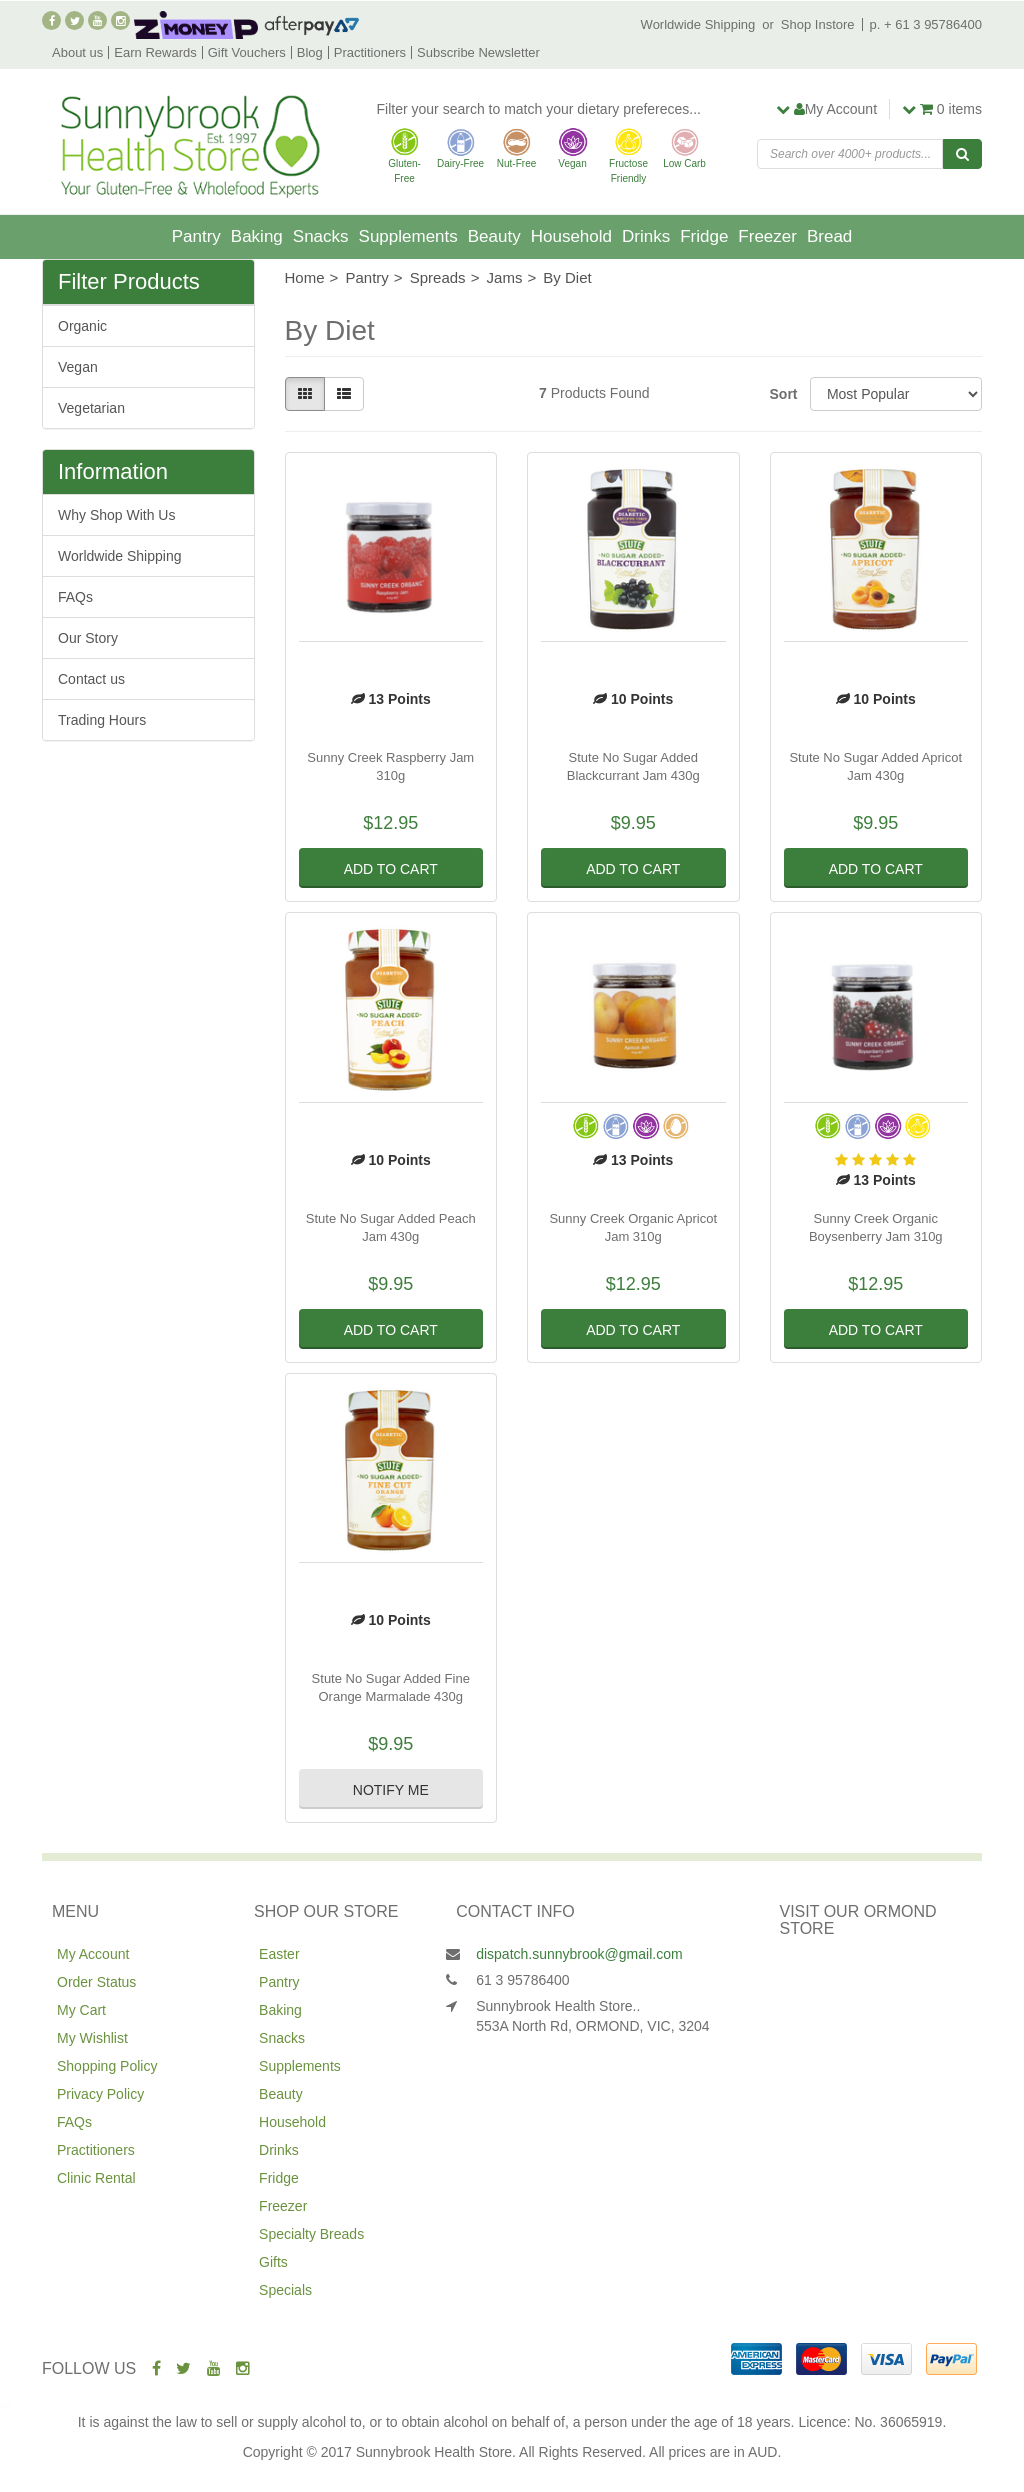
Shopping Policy (107, 2066)
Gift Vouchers (247, 52)
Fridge (704, 236)
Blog (310, 52)
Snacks (321, 236)
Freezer (767, 236)
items (942, 109)
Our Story (88, 638)
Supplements (408, 236)
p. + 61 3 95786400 (926, 24)
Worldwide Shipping (698, 24)
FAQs (75, 597)
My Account (93, 1954)
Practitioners (370, 52)
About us (77, 52)
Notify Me (391, 1790)
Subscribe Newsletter (478, 52)
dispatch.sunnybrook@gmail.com (579, 1954)
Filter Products (129, 282)
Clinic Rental (96, 2178)
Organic (82, 326)
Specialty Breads (311, 2234)
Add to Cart (391, 869)
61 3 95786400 (522, 1980)
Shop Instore (818, 24)
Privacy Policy (100, 2094)
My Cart (81, 2010)
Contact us (91, 679)
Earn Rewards (155, 52)
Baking (257, 236)
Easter (279, 1954)
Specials (285, 2290)
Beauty (494, 236)
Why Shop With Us (116, 515)
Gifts (273, 2262)
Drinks (646, 236)
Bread (829, 236)
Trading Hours (102, 720)
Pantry (196, 236)
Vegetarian (91, 408)
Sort (782, 394)
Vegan (78, 367)
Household (571, 236)
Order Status (96, 1982)
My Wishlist (92, 2038)
